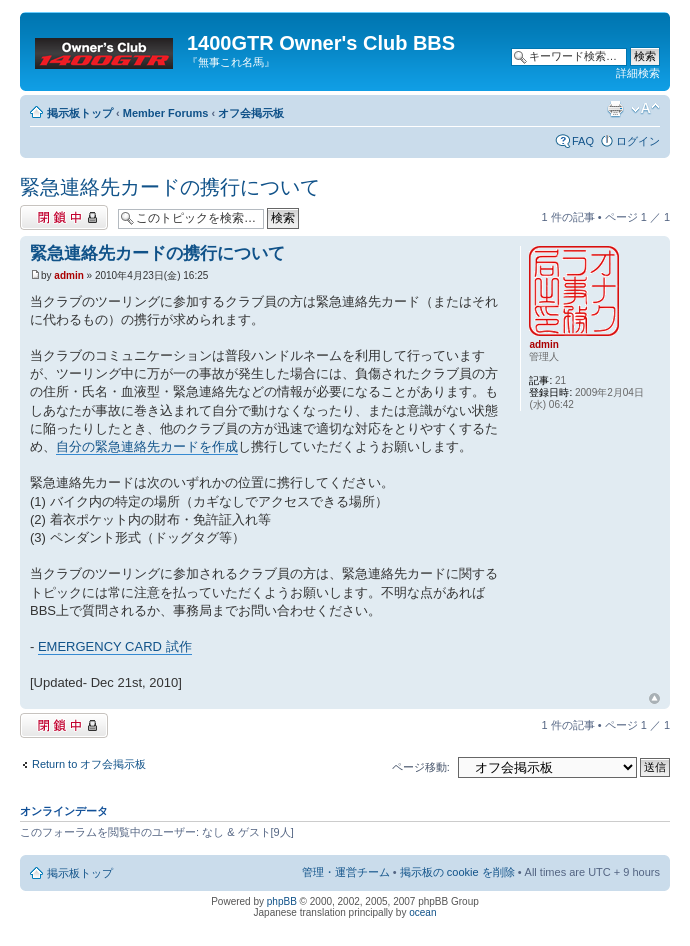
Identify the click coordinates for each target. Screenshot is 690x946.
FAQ (583, 141)
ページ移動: (421, 767)
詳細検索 (638, 73)
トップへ (654, 699)
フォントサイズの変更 (645, 109)
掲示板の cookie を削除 (457, 872)
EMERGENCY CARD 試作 (115, 646)
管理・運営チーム (346, 872)
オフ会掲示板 (251, 113)
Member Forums (166, 113)
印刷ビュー (615, 109)
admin (68, 275)
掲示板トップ (80, 113)
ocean (422, 912)
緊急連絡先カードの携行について (170, 187)
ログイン (638, 141)
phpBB (282, 901)
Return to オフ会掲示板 (89, 764)
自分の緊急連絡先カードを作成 (147, 446)
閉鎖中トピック (64, 217)
